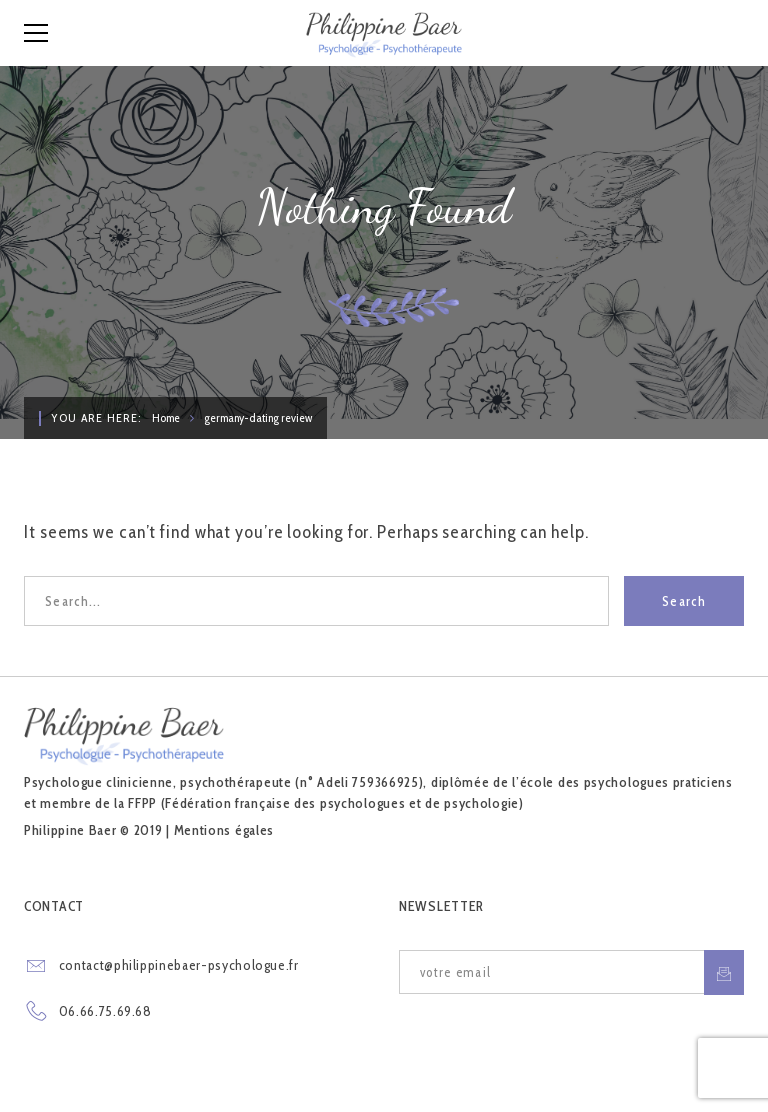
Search (684, 601)
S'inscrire (724, 972)
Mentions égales (224, 830)
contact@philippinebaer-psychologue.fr (179, 965)
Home (166, 417)
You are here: (96, 417)
